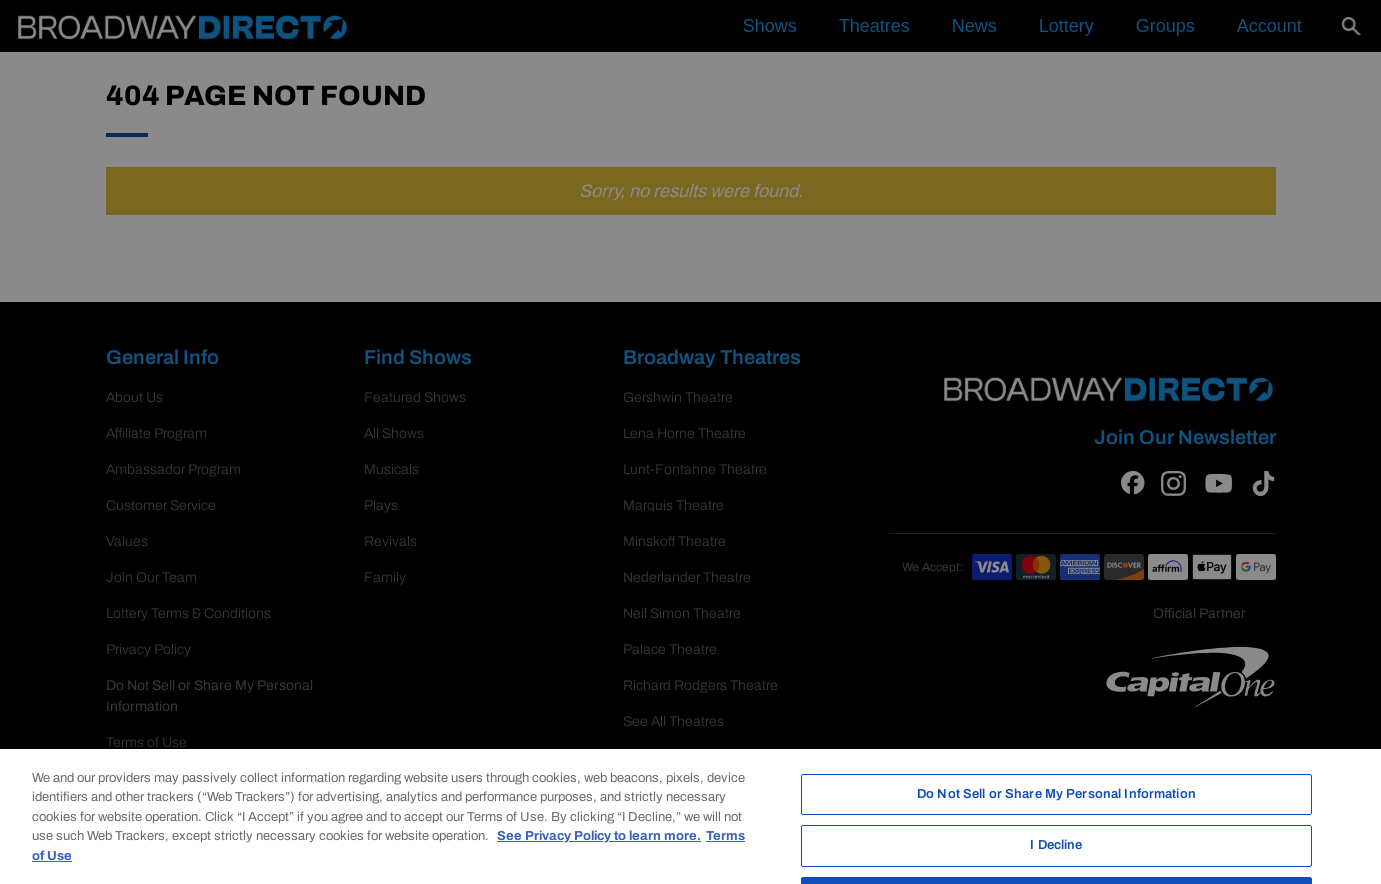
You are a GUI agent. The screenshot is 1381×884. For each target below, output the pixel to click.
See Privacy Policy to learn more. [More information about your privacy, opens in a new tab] (599, 857)
